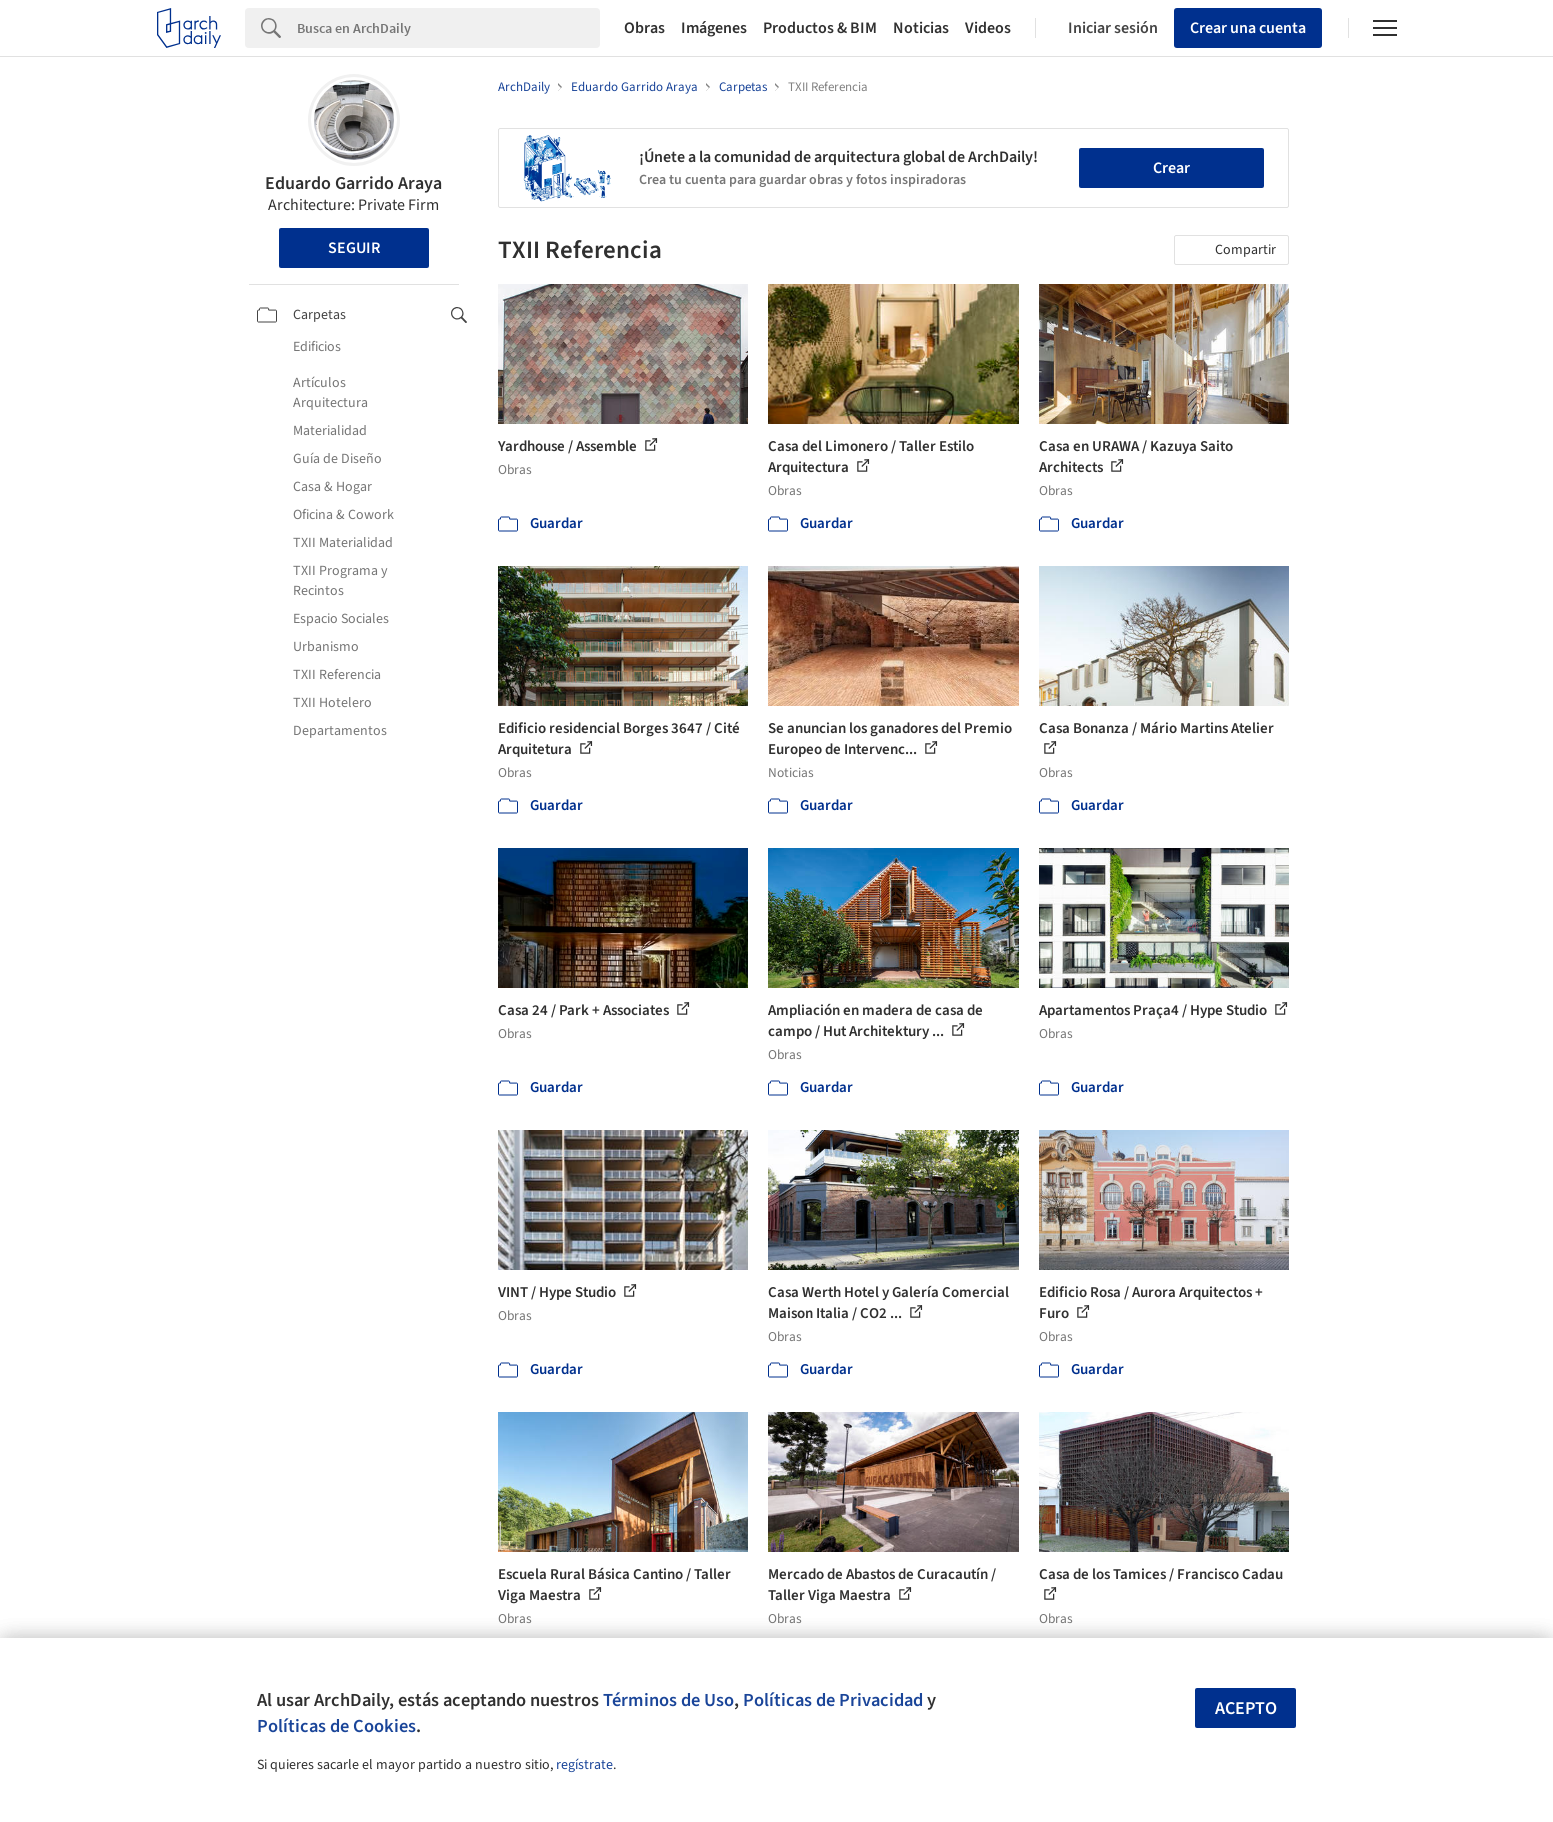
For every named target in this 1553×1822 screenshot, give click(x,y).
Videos (988, 28)
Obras (644, 28)
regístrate (584, 1765)
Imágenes (714, 28)
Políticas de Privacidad (833, 1700)
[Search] (448, 28)
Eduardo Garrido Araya (353, 183)
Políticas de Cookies (336, 1726)
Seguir (354, 248)
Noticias (921, 28)
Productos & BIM (820, 28)
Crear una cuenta (1248, 28)
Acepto (1246, 1708)
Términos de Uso (668, 1700)
